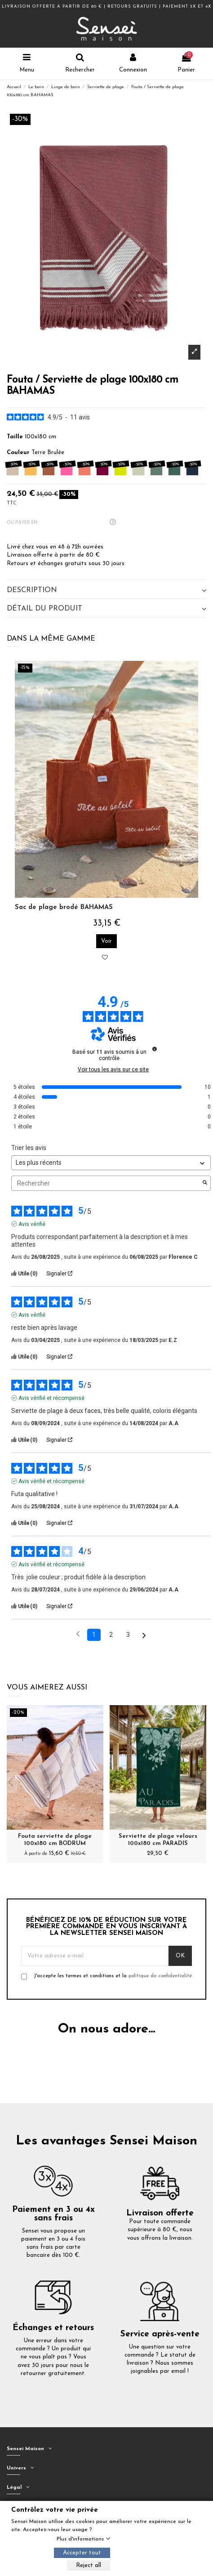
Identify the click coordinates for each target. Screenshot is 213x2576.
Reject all (88, 2565)
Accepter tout (82, 2553)
